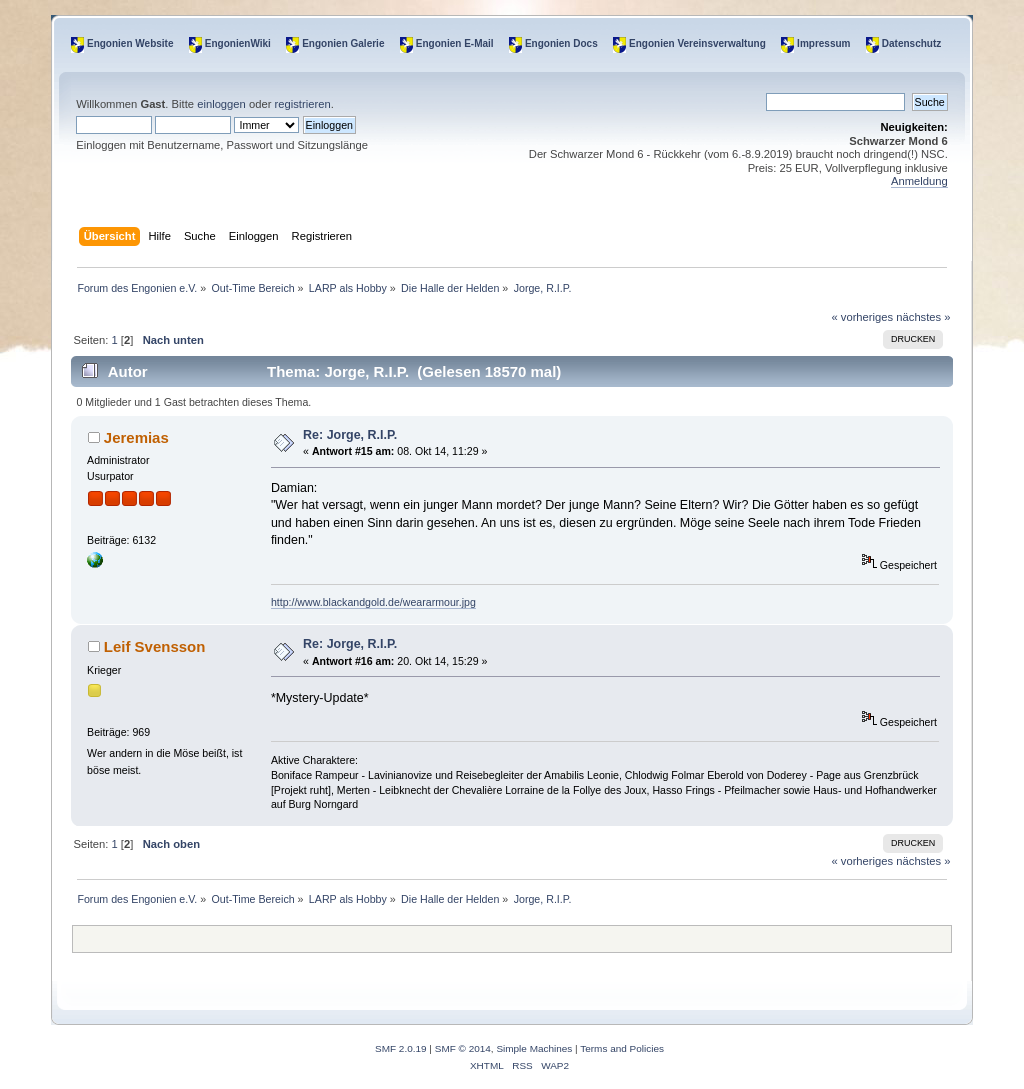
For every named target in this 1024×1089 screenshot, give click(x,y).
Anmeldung (919, 181)
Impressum (823, 43)
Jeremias (136, 437)
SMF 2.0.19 (401, 1048)
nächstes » (923, 317)
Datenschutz (911, 43)
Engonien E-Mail (455, 43)
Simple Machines (534, 1048)
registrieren (303, 104)
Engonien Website (130, 43)
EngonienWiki (238, 43)
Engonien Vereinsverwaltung (697, 43)
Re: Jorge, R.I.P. (350, 435)
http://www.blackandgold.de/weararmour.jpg (373, 602)
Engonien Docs (561, 43)
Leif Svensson (155, 646)
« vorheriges (862, 317)
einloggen (221, 104)
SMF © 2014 (463, 1048)
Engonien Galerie (343, 43)
